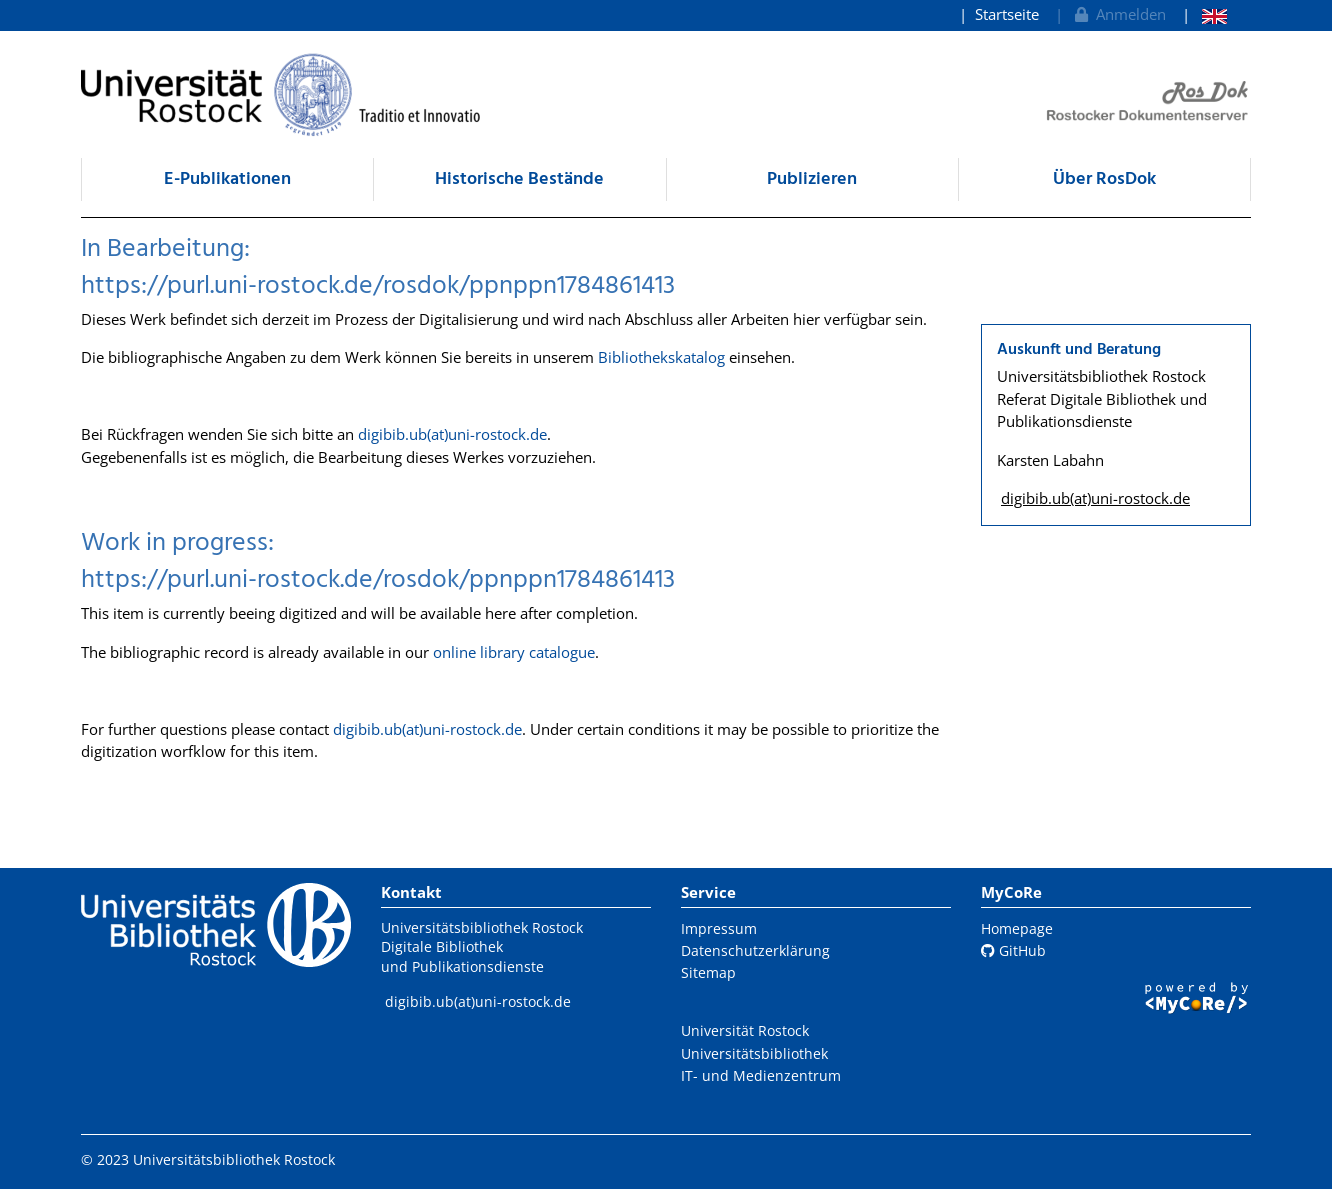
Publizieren (812, 179)
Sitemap (708, 972)
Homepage (1017, 928)
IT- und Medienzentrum (761, 1075)
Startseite (1007, 14)
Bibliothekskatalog (661, 357)
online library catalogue (514, 652)
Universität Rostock (745, 1030)
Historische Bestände (519, 179)
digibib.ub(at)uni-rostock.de (452, 434)
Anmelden (1118, 14)
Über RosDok (1104, 179)
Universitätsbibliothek (754, 1053)
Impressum (719, 928)
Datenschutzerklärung (755, 950)
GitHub (1013, 950)
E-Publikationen (227, 179)
